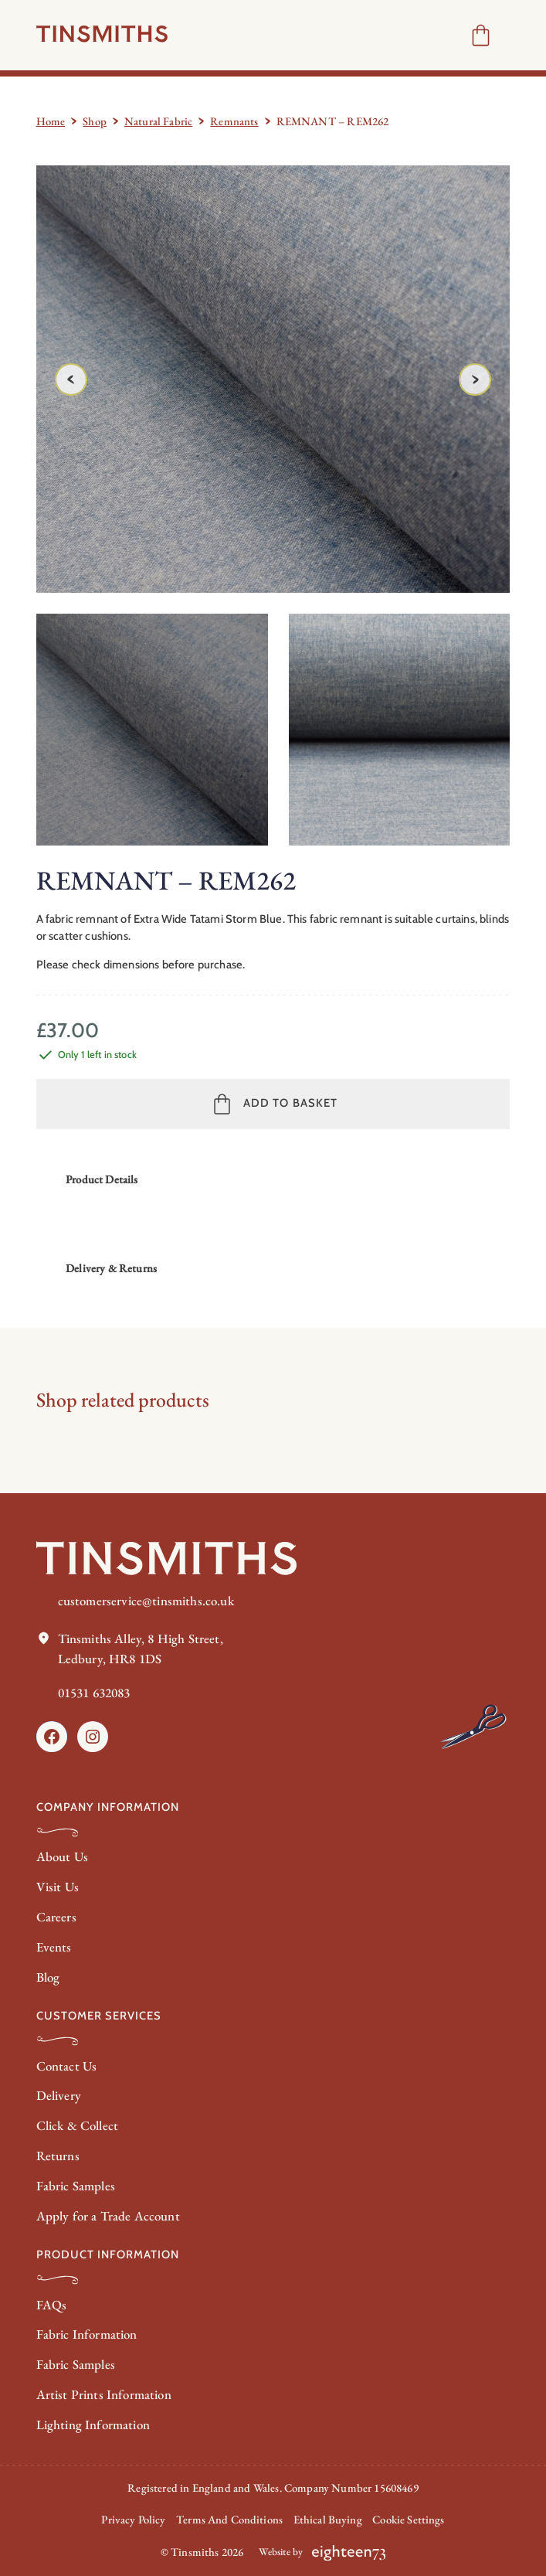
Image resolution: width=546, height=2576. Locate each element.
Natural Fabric (158, 121)
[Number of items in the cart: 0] (480, 35)
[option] (405, 730)
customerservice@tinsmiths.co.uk (146, 1600)
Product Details (102, 1179)
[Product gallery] (273, 379)
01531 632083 (94, 1692)
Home (51, 121)
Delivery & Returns (111, 1268)
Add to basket (290, 1103)
